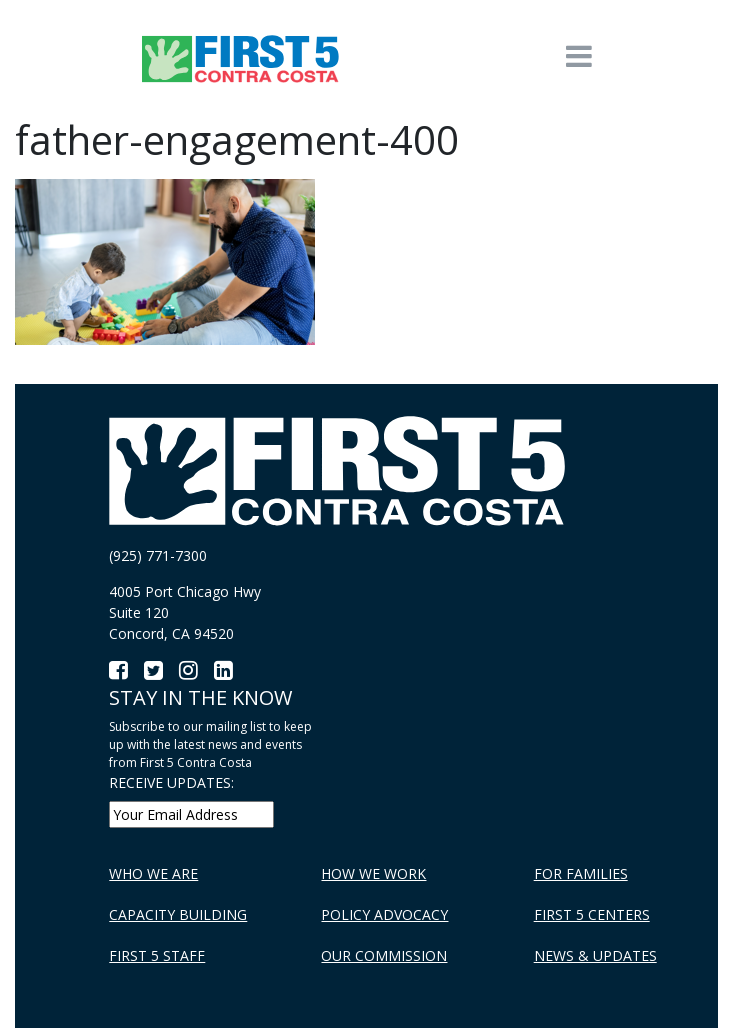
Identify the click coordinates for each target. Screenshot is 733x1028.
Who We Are (153, 873)
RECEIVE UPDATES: (171, 782)
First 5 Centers (592, 914)
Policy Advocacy (384, 914)
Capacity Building (178, 914)
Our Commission (384, 955)
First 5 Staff (157, 955)
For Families (581, 873)
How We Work (373, 873)
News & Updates (595, 955)
